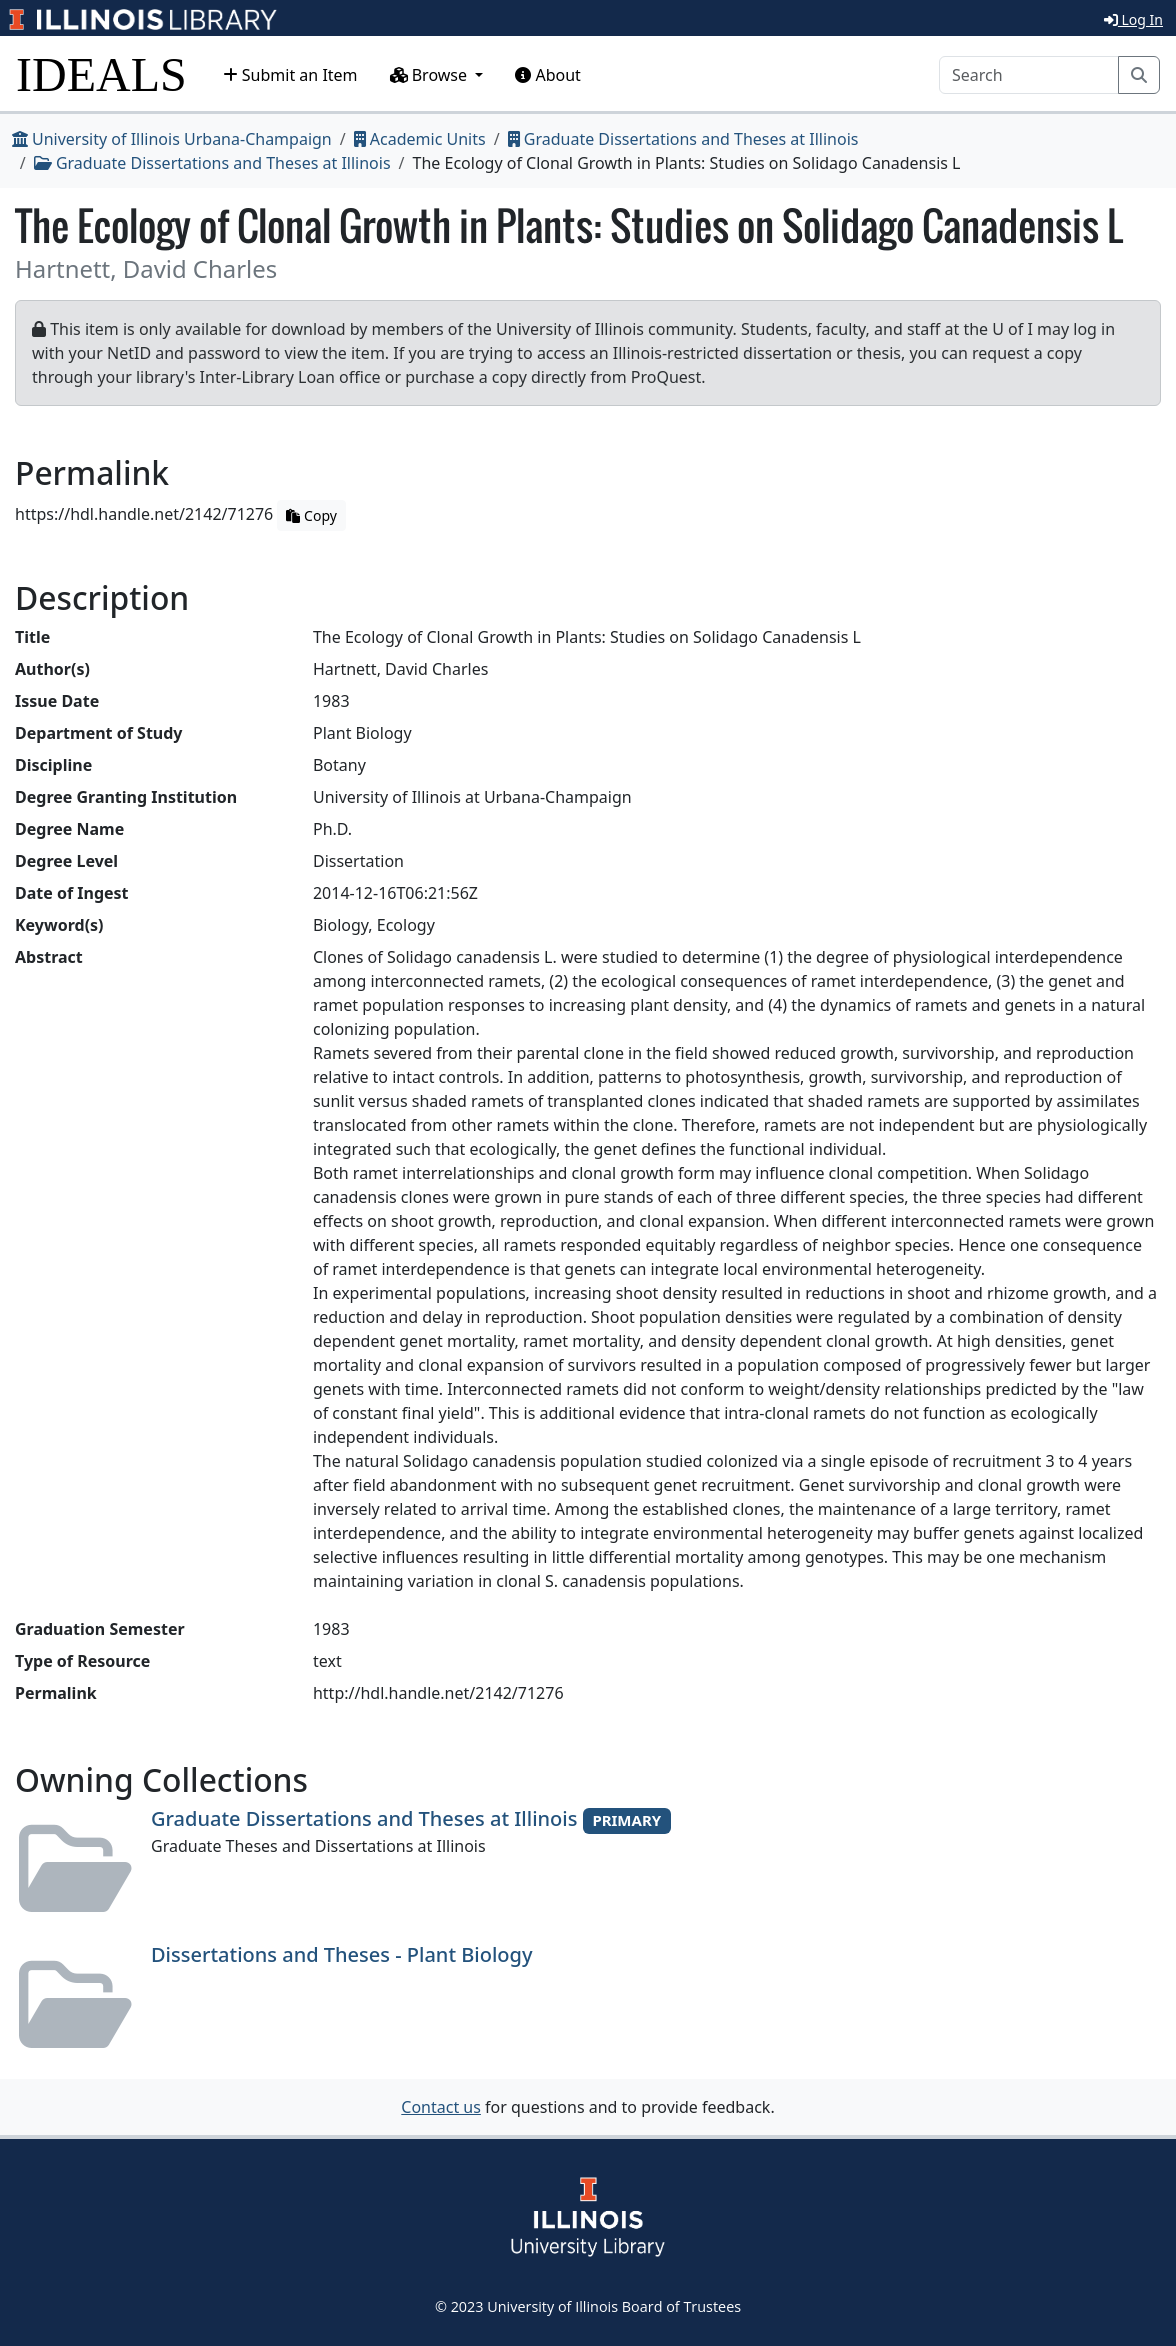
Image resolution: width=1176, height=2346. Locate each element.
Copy (311, 515)
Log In (1133, 19)
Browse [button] (431, 75)
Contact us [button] (441, 2107)
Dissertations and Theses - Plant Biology (342, 1954)
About (548, 75)
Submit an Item (290, 75)
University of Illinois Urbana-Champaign (172, 139)
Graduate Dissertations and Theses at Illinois (683, 139)
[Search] (1029, 75)
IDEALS (101, 74)
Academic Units (420, 139)
